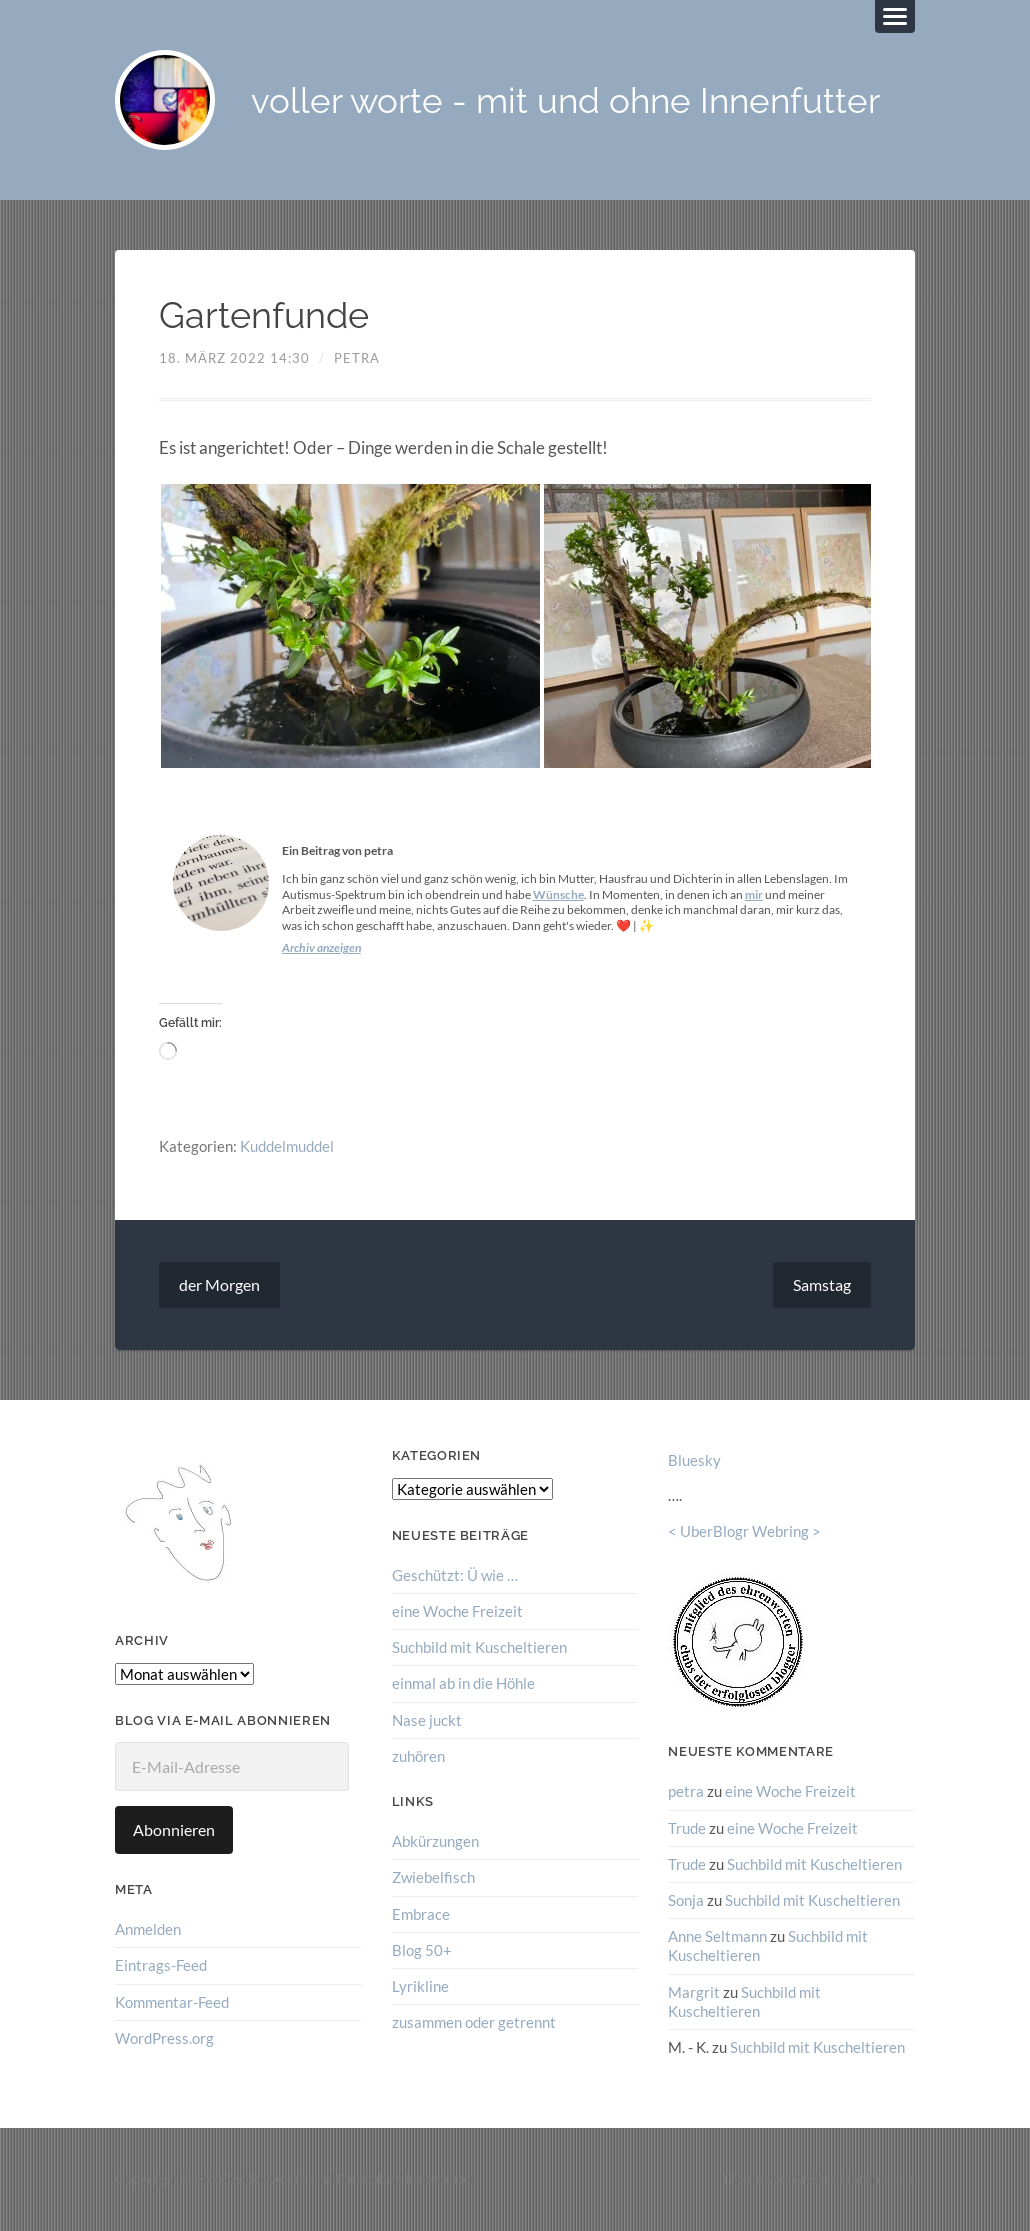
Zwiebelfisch (433, 1877)
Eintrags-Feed (161, 1965)
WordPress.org (164, 2038)
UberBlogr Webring (744, 1531)
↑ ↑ (906, 2179)
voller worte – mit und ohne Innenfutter (353, 2179)
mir (754, 894)
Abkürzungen (435, 1841)
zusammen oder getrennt (474, 2022)
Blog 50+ (422, 1950)
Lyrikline (420, 1986)
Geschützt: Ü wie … (455, 1575)
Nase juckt (427, 1720)
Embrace (421, 1914)
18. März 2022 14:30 (234, 358)
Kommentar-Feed (172, 2002)
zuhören (418, 1756)
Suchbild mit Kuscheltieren (479, 1647)
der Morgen (219, 1284)
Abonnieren (174, 1829)
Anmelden (148, 1929)
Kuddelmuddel (287, 1146)
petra (357, 358)
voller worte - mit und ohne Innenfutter (565, 100)
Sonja (686, 1900)
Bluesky (694, 1460)
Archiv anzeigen (321, 947)
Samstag (822, 1284)
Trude (687, 1828)
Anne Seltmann (717, 1936)
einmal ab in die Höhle (463, 1683)
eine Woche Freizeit (457, 1611)
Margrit (694, 1992)
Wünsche (558, 894)
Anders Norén (836, 2179)
